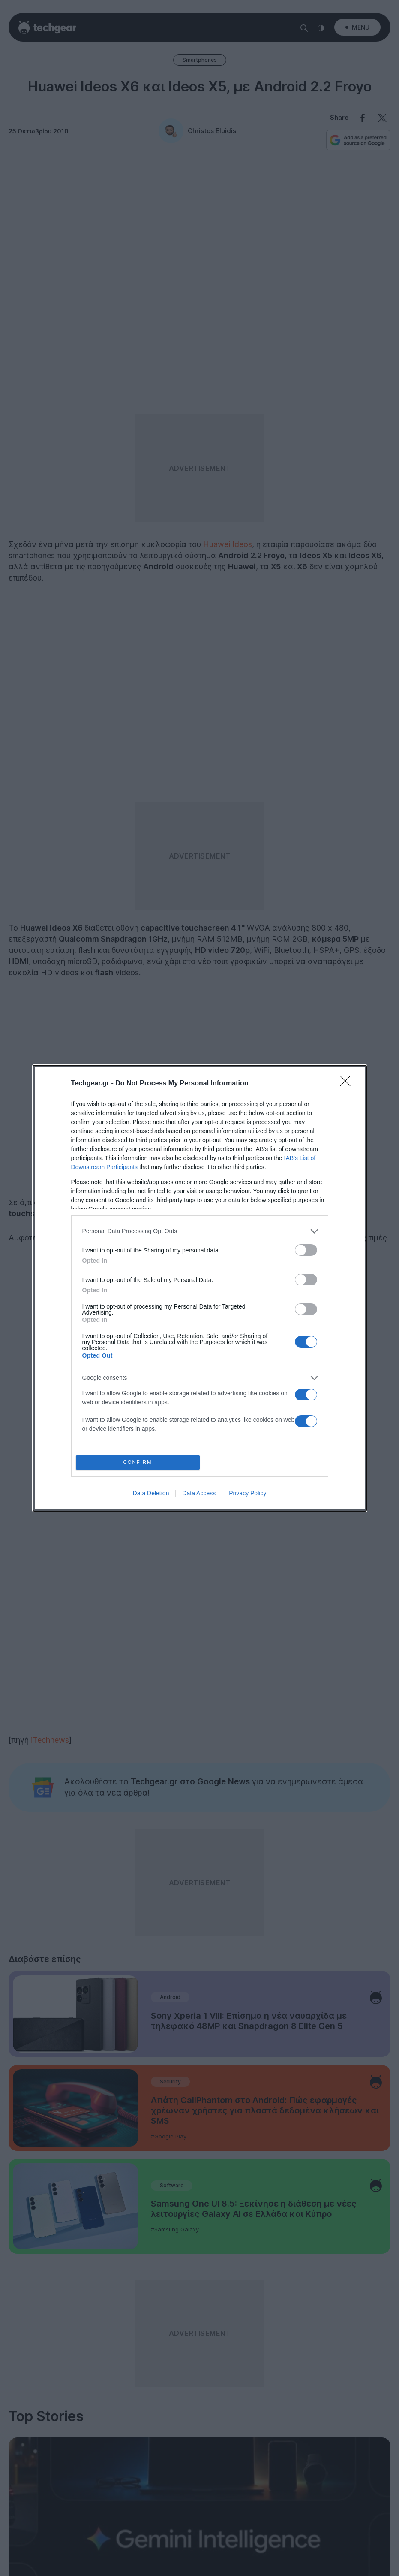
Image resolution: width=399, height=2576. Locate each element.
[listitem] (199, 1231)
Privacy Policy (247, 1493)
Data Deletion (151, 1493)
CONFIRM (138, 1462)
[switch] (306, 1250)
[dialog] (200, 1288)
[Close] (348, 1084)
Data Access (199, 1493)
